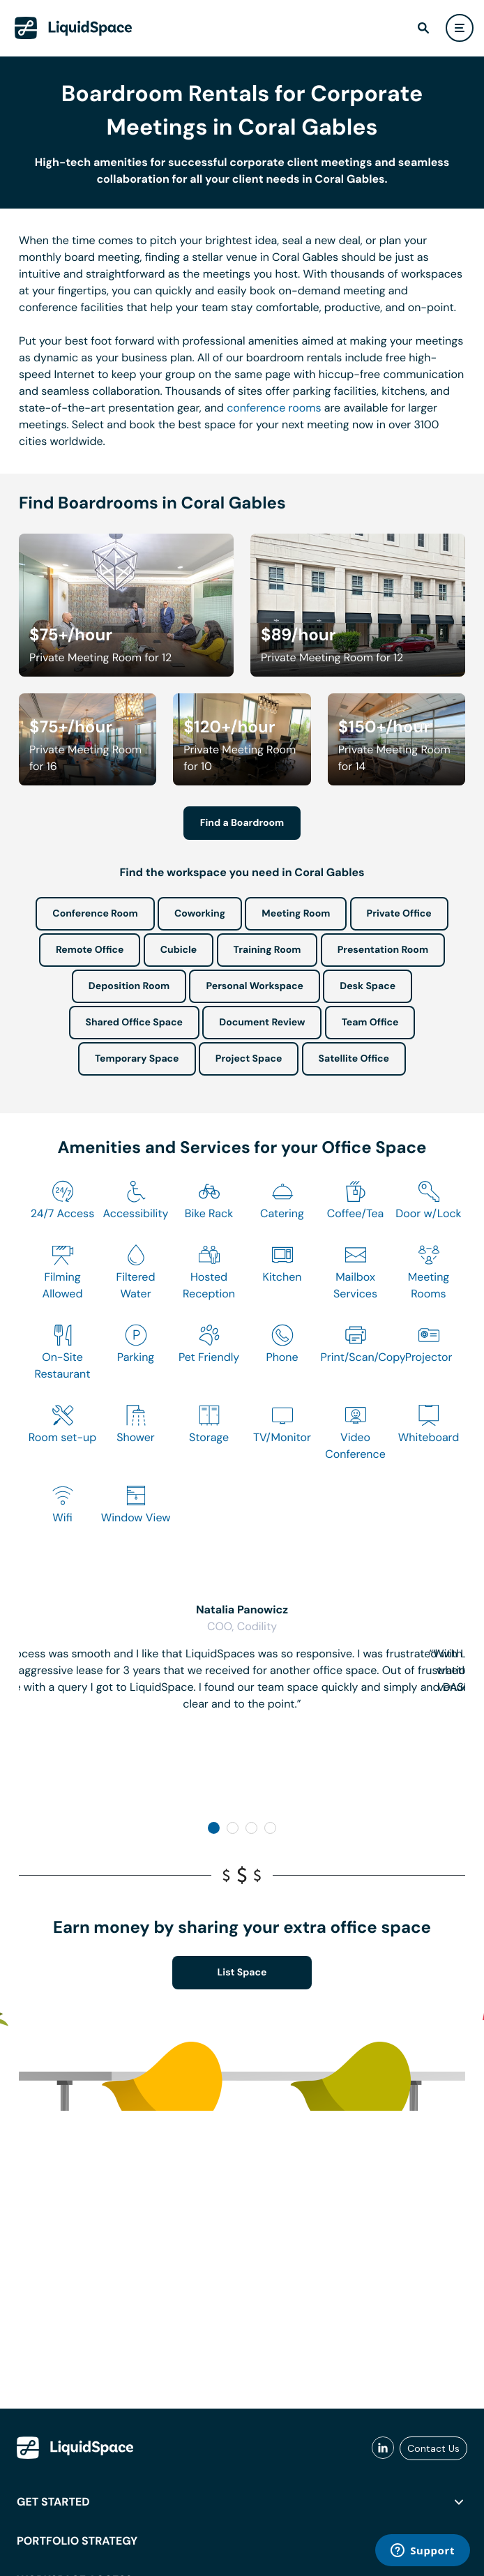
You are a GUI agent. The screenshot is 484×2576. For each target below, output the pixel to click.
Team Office (370, 1022)
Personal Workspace (254, 986)
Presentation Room (383, 950)
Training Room (267, 950)
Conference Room (94, 913)
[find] (423, 28)
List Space (242, 1972)
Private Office (399, 913)
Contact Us (433, 2448)
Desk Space (367, 986)
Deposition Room (129, 986)
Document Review (262, 1022)
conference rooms (274, 407)
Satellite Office (354, 1059)
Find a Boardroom (242, 823)
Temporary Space (137, 1059)
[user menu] (460, 28)
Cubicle (178, 950)
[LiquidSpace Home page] (74, 28)
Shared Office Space (134, 1022)
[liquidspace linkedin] (383, 2448)
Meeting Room (296, 913)
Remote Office (90, 950)
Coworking (199, 913)
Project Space (248, 1059)
